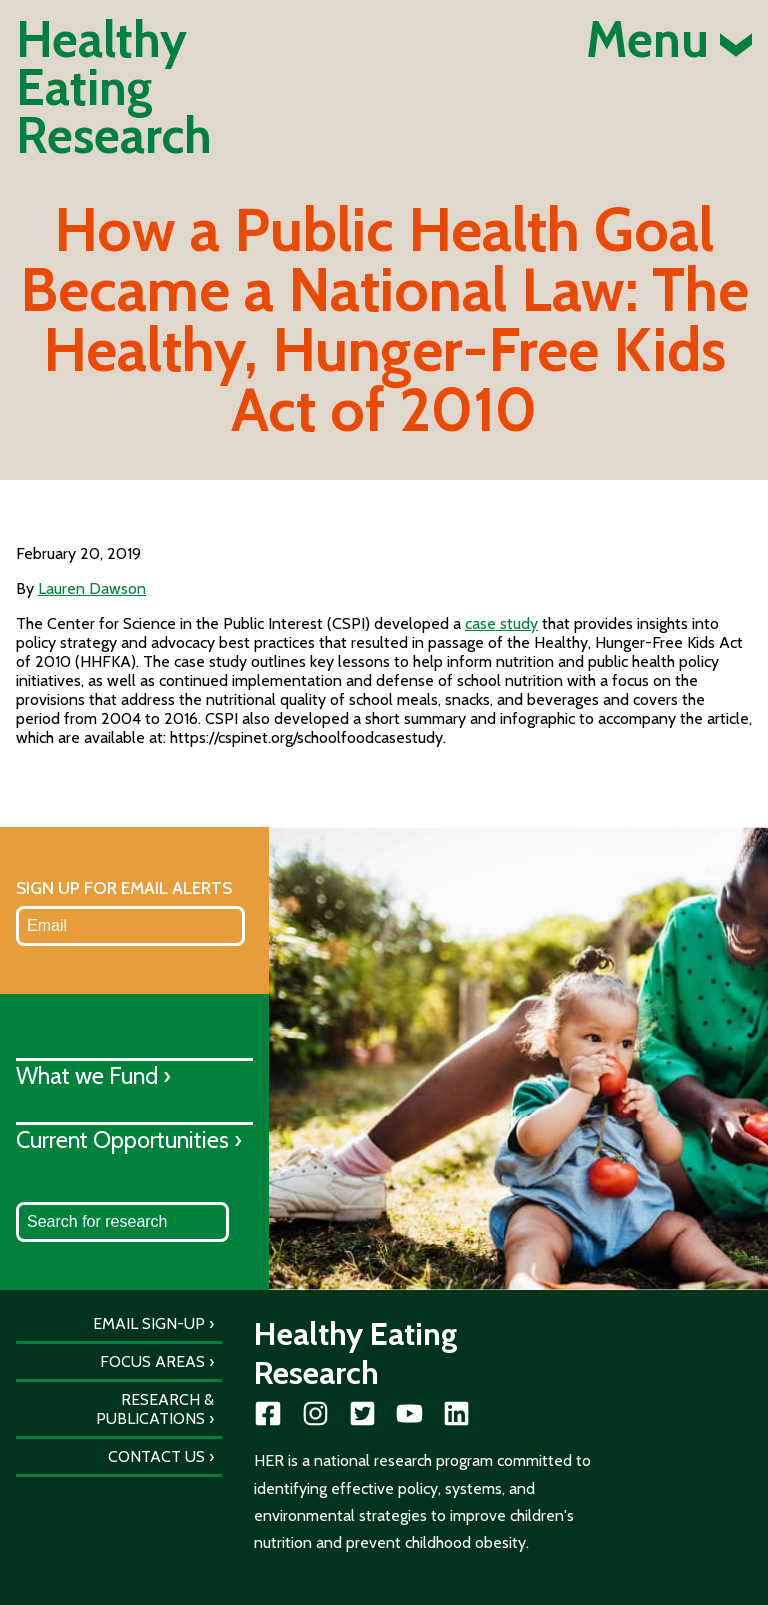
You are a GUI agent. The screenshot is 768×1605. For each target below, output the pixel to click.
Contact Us (156, 1456)
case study (501, 623)
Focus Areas (152, 1361)
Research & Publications (155, 1409)
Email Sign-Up (149, 1323)
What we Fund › (93, 1075)
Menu (669, 40)
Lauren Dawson (92, 588)
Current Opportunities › (129, 1139)
